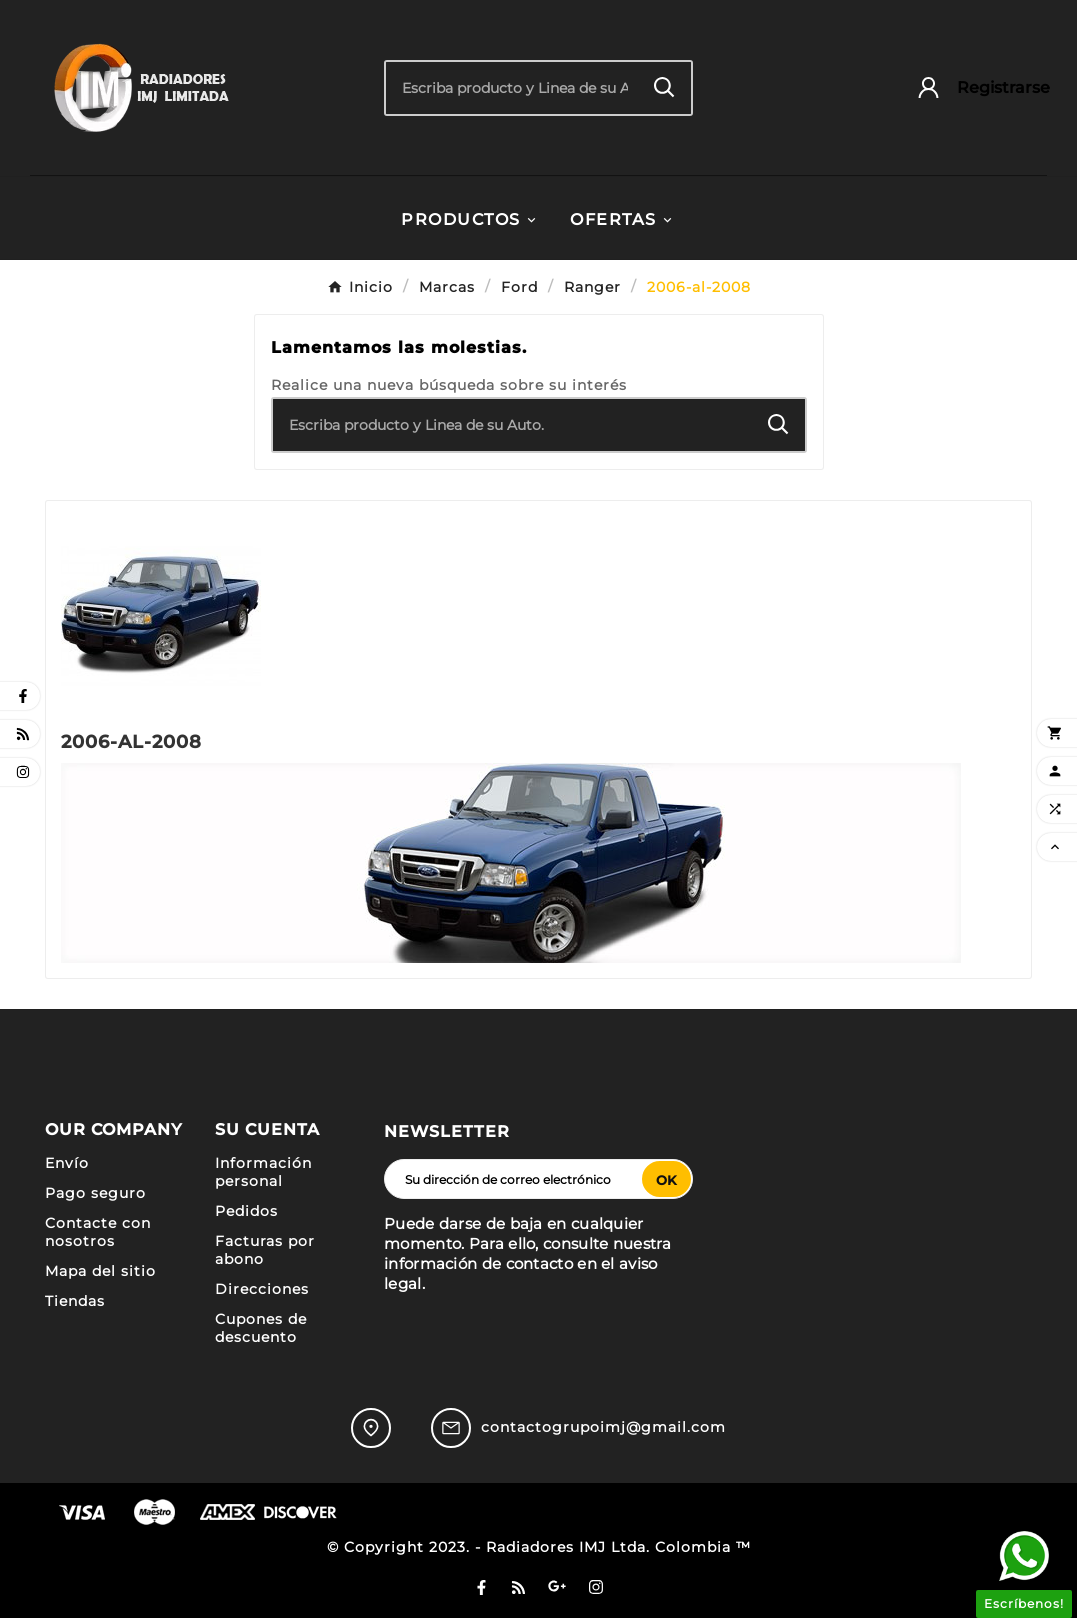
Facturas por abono (265, 1250)
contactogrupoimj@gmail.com (603, 1427)
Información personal (263, 1172)
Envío (67, 1163)
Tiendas (75, 1301)
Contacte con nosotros (98, 1232)
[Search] (664, 87)
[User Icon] (973, 87)
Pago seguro (95, 1193)
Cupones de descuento (261, 1328)
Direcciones (262, 1289)
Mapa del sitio (100, 1271)
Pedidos (246, 1211)
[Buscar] (512, 88)
